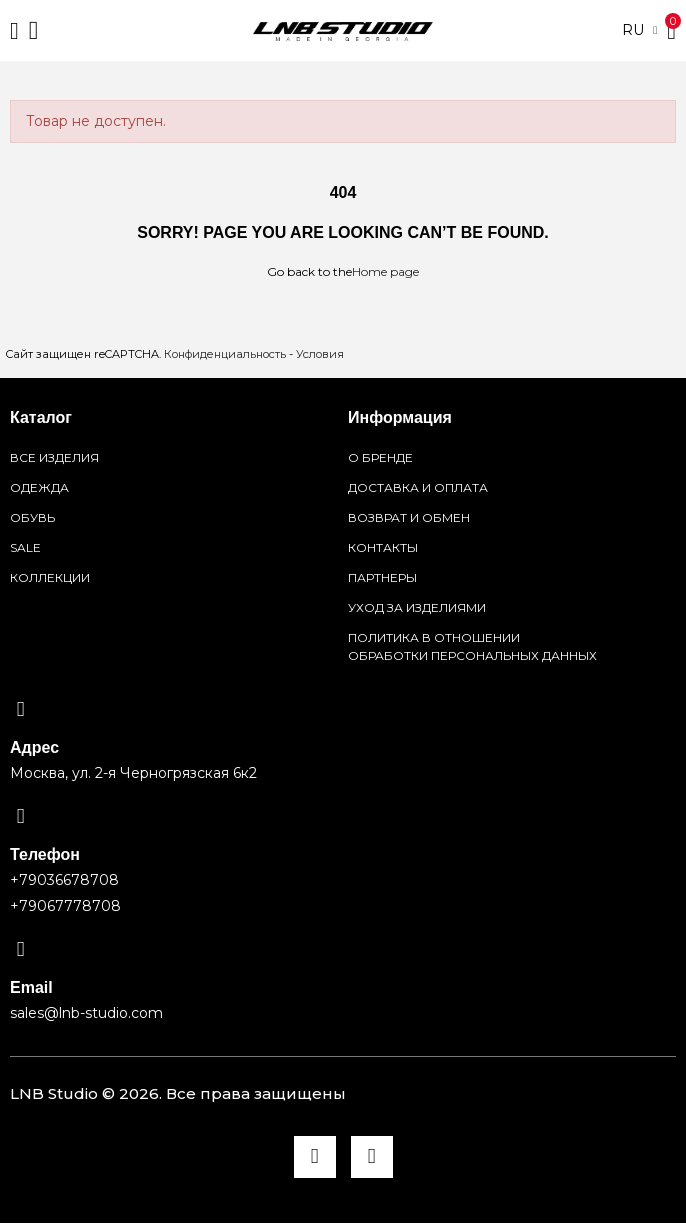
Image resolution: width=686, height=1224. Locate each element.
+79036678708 (64, 880)
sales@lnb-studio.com (86, 1013)
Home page (385, 271)
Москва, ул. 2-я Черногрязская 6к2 (133, 773)
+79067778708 (65, 906)
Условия (320, 354)
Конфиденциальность (225, 354)
